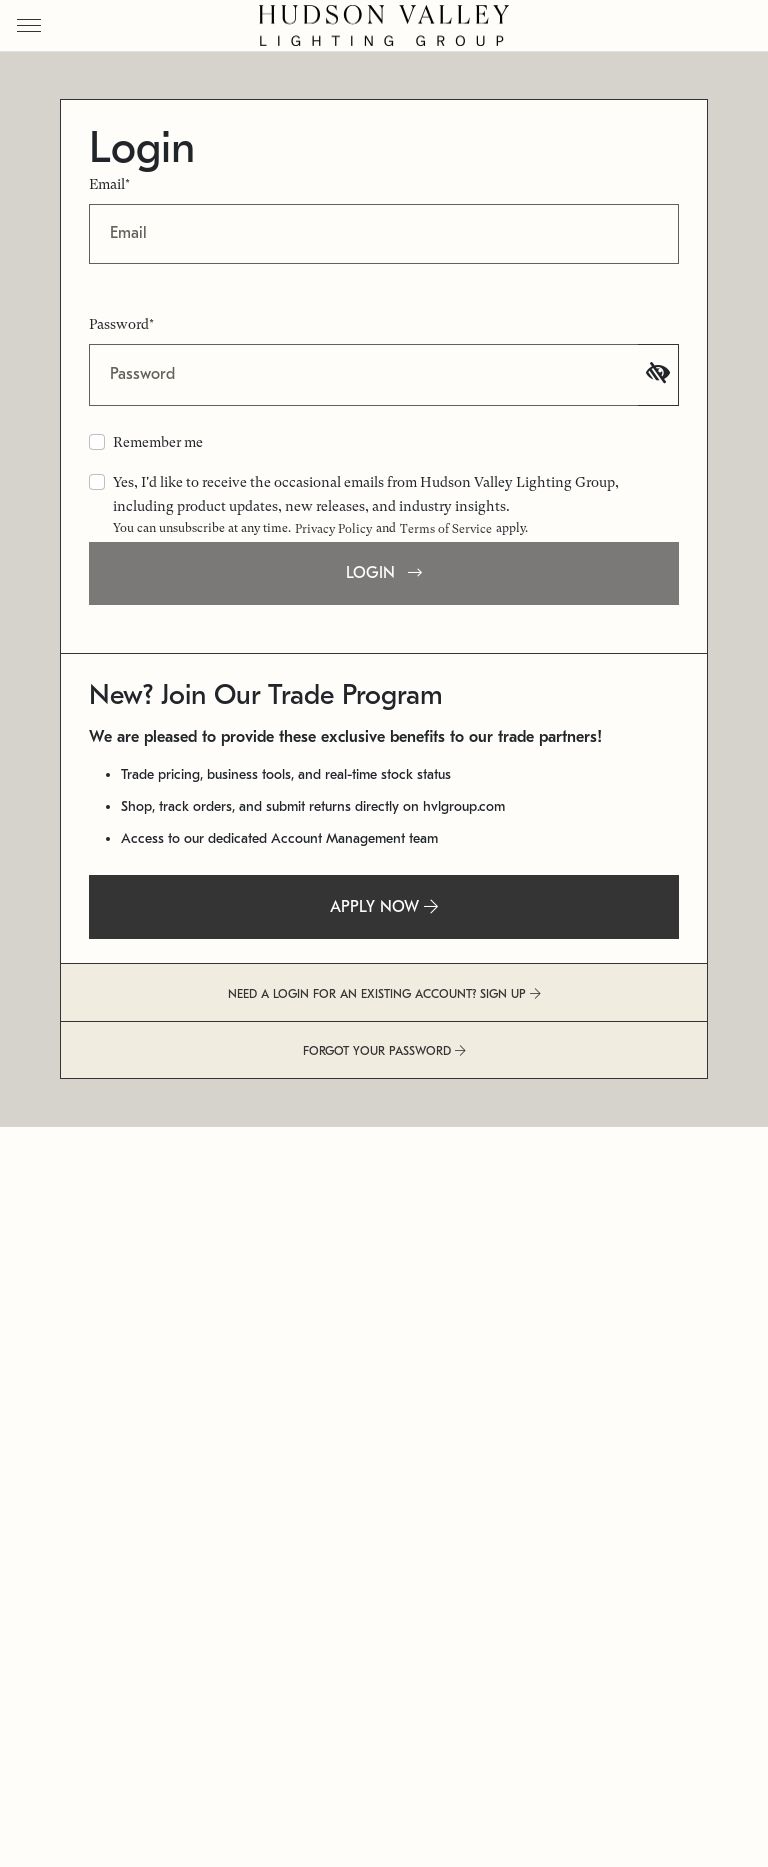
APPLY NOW (384, 907)
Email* (109, 184)
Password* (121, 324)
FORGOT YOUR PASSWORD (384, 1051)
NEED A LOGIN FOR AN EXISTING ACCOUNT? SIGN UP (384, 994)
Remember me (158, 442)
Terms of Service (446, 529)
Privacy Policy (333, 529)
